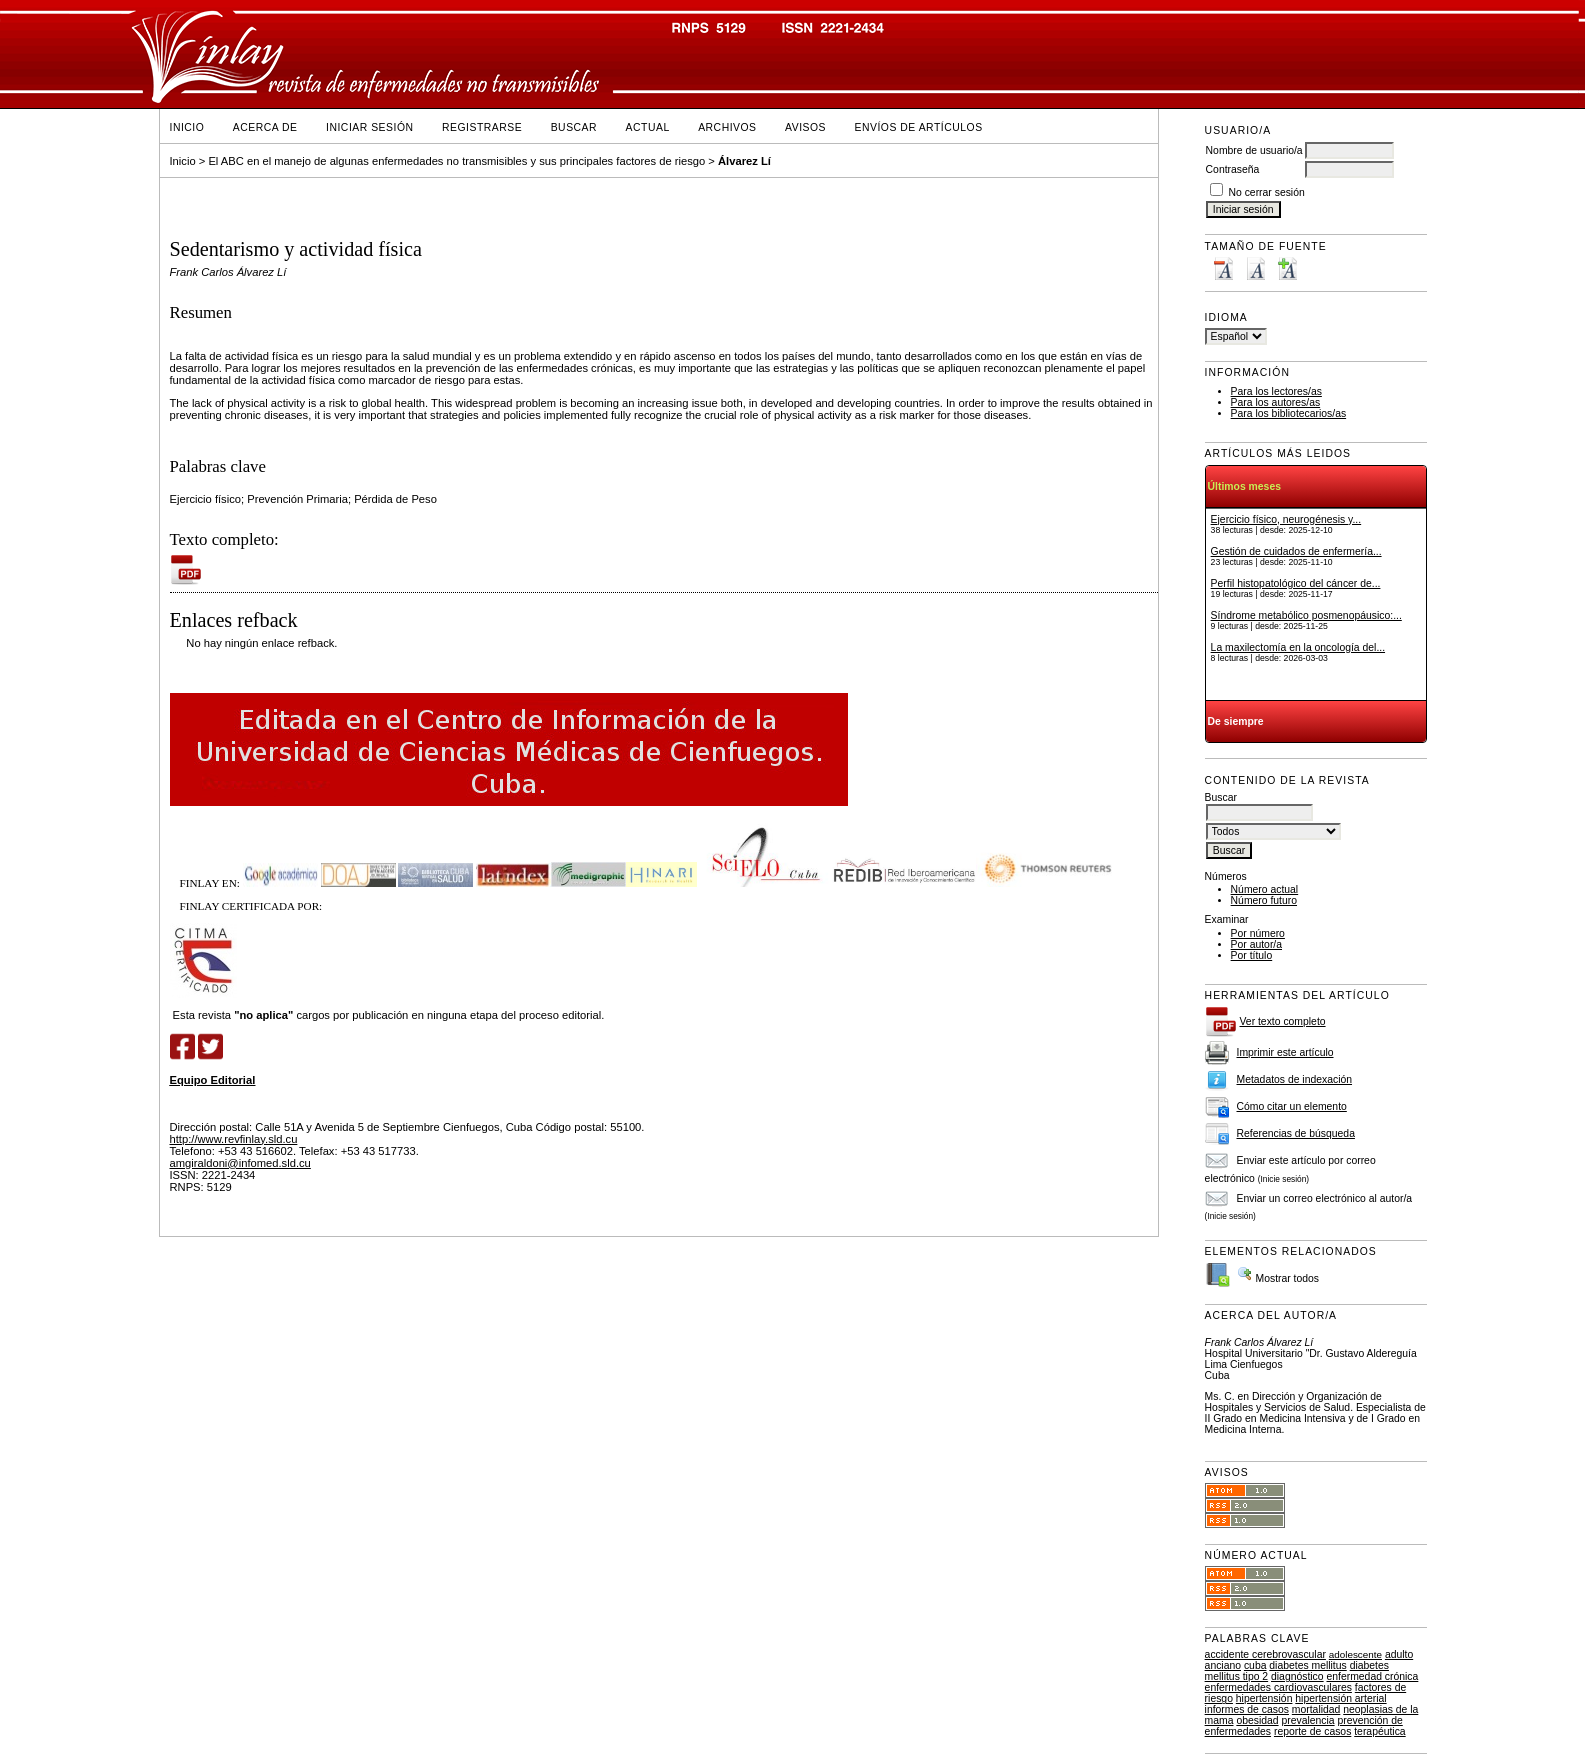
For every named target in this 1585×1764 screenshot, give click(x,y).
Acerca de (265, 127)
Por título (1252, 955)
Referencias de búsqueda (1296, 1133)
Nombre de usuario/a (1254, 150)
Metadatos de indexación (1295, 1079)
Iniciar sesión (370, 127)
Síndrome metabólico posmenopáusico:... (1306, 615)
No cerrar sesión (1267, 192)
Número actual (1265, 889)
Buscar (574, 127)
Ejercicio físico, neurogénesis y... (1286, 519)
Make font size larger (1287, 268)
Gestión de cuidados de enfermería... (1296, 551)
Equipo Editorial (213, 1080)
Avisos (805, 127)
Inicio (187, 127)
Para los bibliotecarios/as (1289, 413)
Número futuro (1264, 900)
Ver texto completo (1283, 1021)
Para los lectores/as (1276, 391)
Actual (648, 127)
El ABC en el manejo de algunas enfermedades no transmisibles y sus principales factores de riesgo (456, 161)
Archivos (727, 127)
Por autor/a (1256, 944)
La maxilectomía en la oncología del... (1298, 647)
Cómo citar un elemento (1292, 1106)
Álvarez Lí (744, 161)
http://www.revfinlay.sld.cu (234, 1139)
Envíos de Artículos (919, 127)
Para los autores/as (1276, 402)
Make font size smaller (1223, 268)
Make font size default (1255, 268)
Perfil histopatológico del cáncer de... (1296, 583)
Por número (1258, 933)
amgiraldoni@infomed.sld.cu (240, 1163)
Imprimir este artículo (1285, 1052)
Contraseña (1233, 169)
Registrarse (482, 127)
